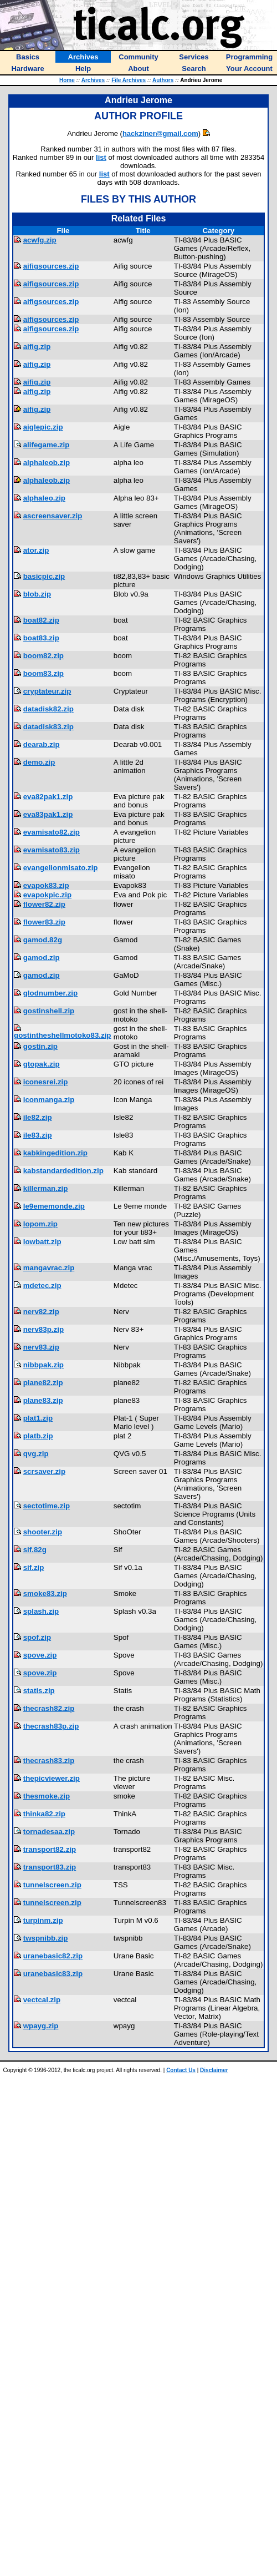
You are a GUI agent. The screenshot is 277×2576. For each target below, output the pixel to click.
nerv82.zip (41, 1311)
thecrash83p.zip (51, 1726)
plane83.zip (43, 1400)
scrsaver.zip (44, 1471)
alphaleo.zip (44, 498)
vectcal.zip (41, 2000)
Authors (162, 80)
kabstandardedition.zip (63, 1170)
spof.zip (37, 1637)
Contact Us (181, 2070)
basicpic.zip (44, 576)
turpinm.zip (43, 1920)
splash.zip (41, 1611)
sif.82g (35, 1549)
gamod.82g (42, 940)
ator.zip (36, 550)
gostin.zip (40, 1046)
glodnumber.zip (50, 993)
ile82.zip (37, 1117)
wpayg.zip (41, 2026)
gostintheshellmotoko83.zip (62, 1035)
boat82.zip (41, 620)
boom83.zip (43, 673)
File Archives (128, 80)
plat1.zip (38, 1418)
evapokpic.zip (47, 895)
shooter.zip (42, 1532)
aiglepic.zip (43, 427)
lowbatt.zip (42, 1242)
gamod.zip (41, 957)
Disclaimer (214, 2070)
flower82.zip (44, 904)
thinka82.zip (44, 1814)
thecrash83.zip (49, 1760)
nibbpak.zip (43, 1365)
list (101, 157)
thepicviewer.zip (51, 1778)
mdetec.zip (42, 1285)
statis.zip (39, 1690)
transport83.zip (49, 1867)
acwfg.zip (40, 240)
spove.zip (40, 1655)
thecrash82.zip (49, 1708)
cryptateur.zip (47, 691)
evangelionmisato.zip (60, 867)
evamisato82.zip (51, 832)
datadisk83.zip (48, 727)
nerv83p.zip (43, 1329)
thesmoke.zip (46, 1796)
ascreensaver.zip (53, 516)
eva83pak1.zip (48, 814)
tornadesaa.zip (49, 1831)
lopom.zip (40, 1224)
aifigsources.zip (51, 266)
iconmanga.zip (49, 1099)
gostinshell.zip (49, 1011)
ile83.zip (37, 1135)
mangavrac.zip (49, 1268)
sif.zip (33, 1567)
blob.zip (37, 594)
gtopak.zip (41, 1064)
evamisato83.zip (51, 850)
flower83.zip (44, 922)
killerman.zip (45, 1188)
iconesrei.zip (45, 1082)
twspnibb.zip (45, 1938)
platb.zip (38, 1436)
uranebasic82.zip (53, 1956)
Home (67, 80)
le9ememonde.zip (54, 1206)
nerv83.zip (41, 1347)
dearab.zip (41, 744)
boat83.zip (41, 638)
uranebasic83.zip (53, 1973)
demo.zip (39, 762)
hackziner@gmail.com (160, 133)
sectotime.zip (46, 1506)
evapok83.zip (46, 885)
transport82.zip (49, 1849)
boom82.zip (43, 655)
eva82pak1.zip (48, 796)
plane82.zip (43, 1382)
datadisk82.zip (48, 709)
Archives (93, 80)
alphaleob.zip (46, 462)
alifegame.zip (46, 445)
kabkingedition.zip (55, 1153)
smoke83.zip (45, 1593)
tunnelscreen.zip (52, 1885)
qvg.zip (36, 1453)
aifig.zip (37, 346)
